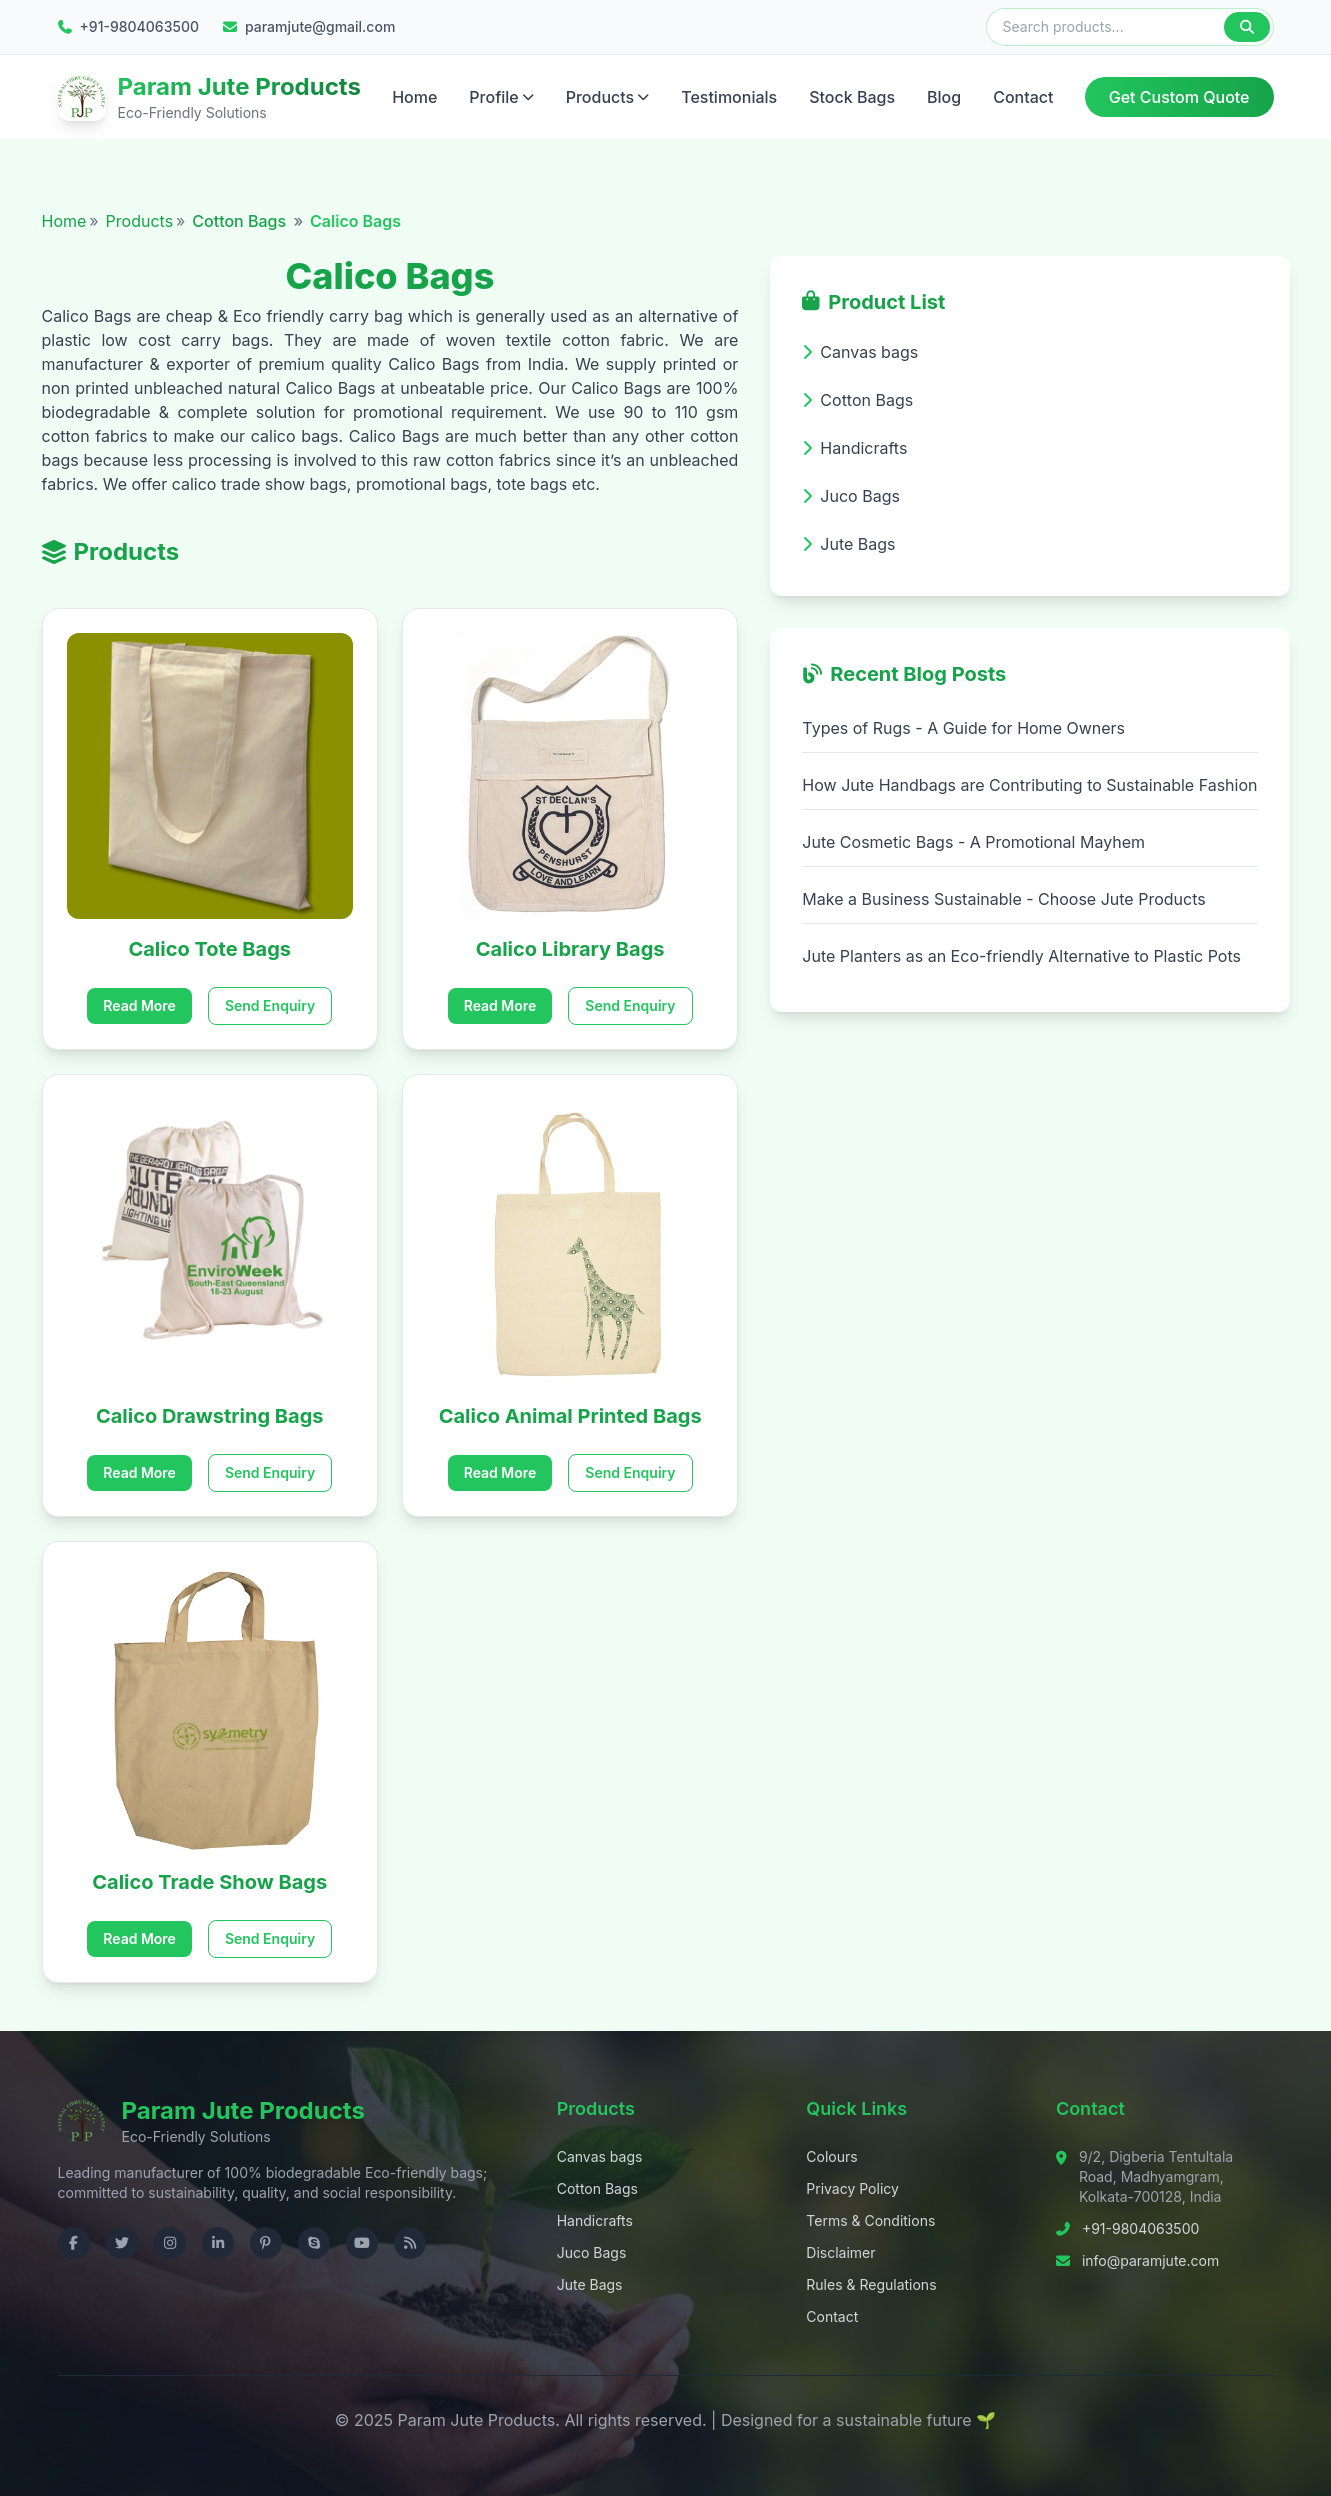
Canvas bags (600, 2156)
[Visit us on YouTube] (362, 2243)
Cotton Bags (241, 221)
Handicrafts (595, 2220)
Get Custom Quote (1179, 97)
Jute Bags (590, 2284)
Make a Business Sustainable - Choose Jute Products (1003, 899)
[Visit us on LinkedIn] (218, 2243)
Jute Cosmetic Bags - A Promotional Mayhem (973, 842)
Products (607, 97)
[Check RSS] (410, 2243)
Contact (1023, 97)
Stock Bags (852, 97)
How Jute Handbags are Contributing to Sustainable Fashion (1029, 785)
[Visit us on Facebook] (74, 2243)
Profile (501, 97)
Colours (831, 2156)
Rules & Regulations (871, 2284)
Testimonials (729, 97)
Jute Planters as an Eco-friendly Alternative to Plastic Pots (1021, 956)
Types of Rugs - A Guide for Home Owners (963, 728)
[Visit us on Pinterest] (266, 2243)
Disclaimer (840, 2252)
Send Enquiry (270, 1005)
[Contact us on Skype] (314, 2243)
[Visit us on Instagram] (170, 2243)
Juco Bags (592, 2252)
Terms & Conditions (870, 2220)
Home (414, 97)
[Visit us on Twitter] (122, 2243)
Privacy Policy (852, 2188)
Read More (139, 1005)
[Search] (1247, 27)
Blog (944, 97)
